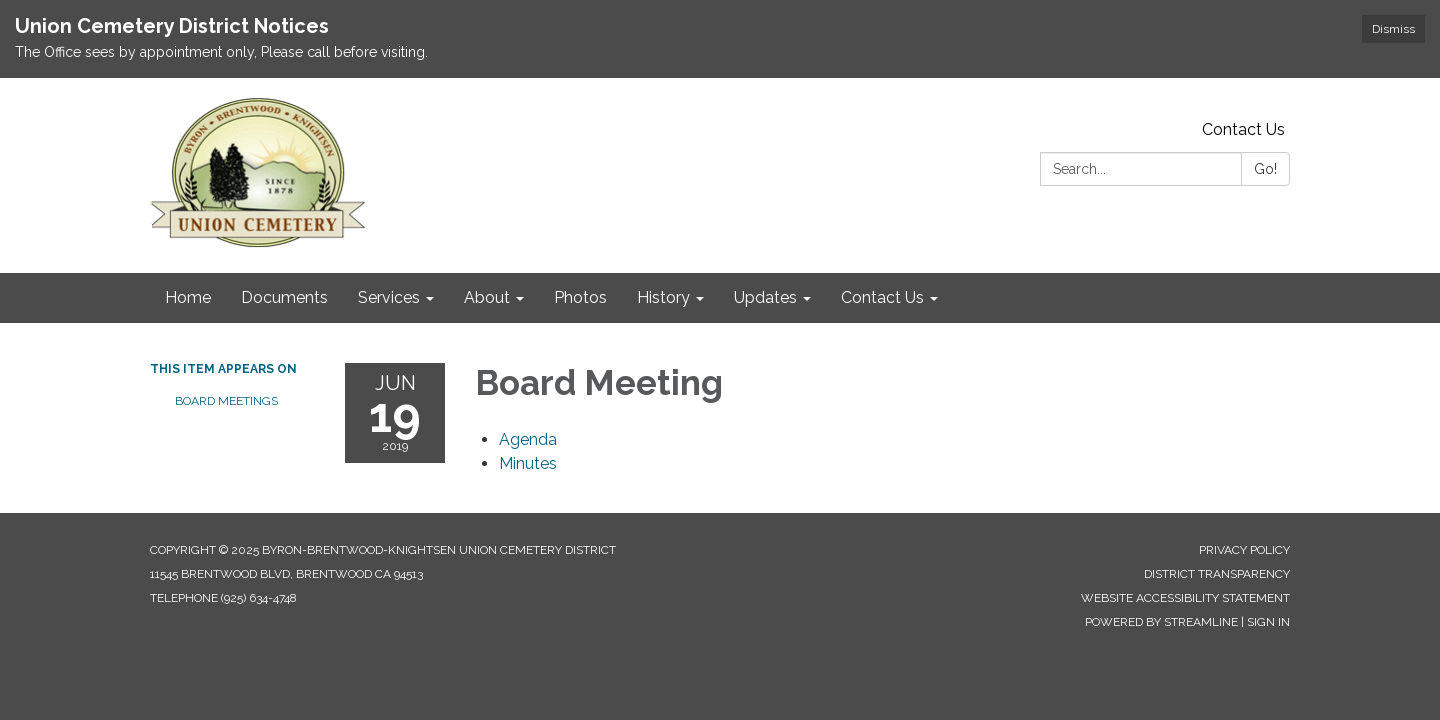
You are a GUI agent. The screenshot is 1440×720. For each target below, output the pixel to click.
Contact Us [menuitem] (882, 297)
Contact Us (1243, 129)
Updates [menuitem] (765, 297)
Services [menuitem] (389, 297)
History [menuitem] (663, 297)
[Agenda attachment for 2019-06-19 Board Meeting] (528, 439)
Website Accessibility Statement (1185, 598)
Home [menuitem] (188, 297)
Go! (1265, 169)
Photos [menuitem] (580, 297)
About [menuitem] (487, 297)
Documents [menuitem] (284, 297)
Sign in (1268, 622)
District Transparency (1217, 574)
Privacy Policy (1244, 550)
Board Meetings (226, 401)
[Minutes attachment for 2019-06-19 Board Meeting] (528, 463)
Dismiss (1393, 29)
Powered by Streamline (1161, 622)
